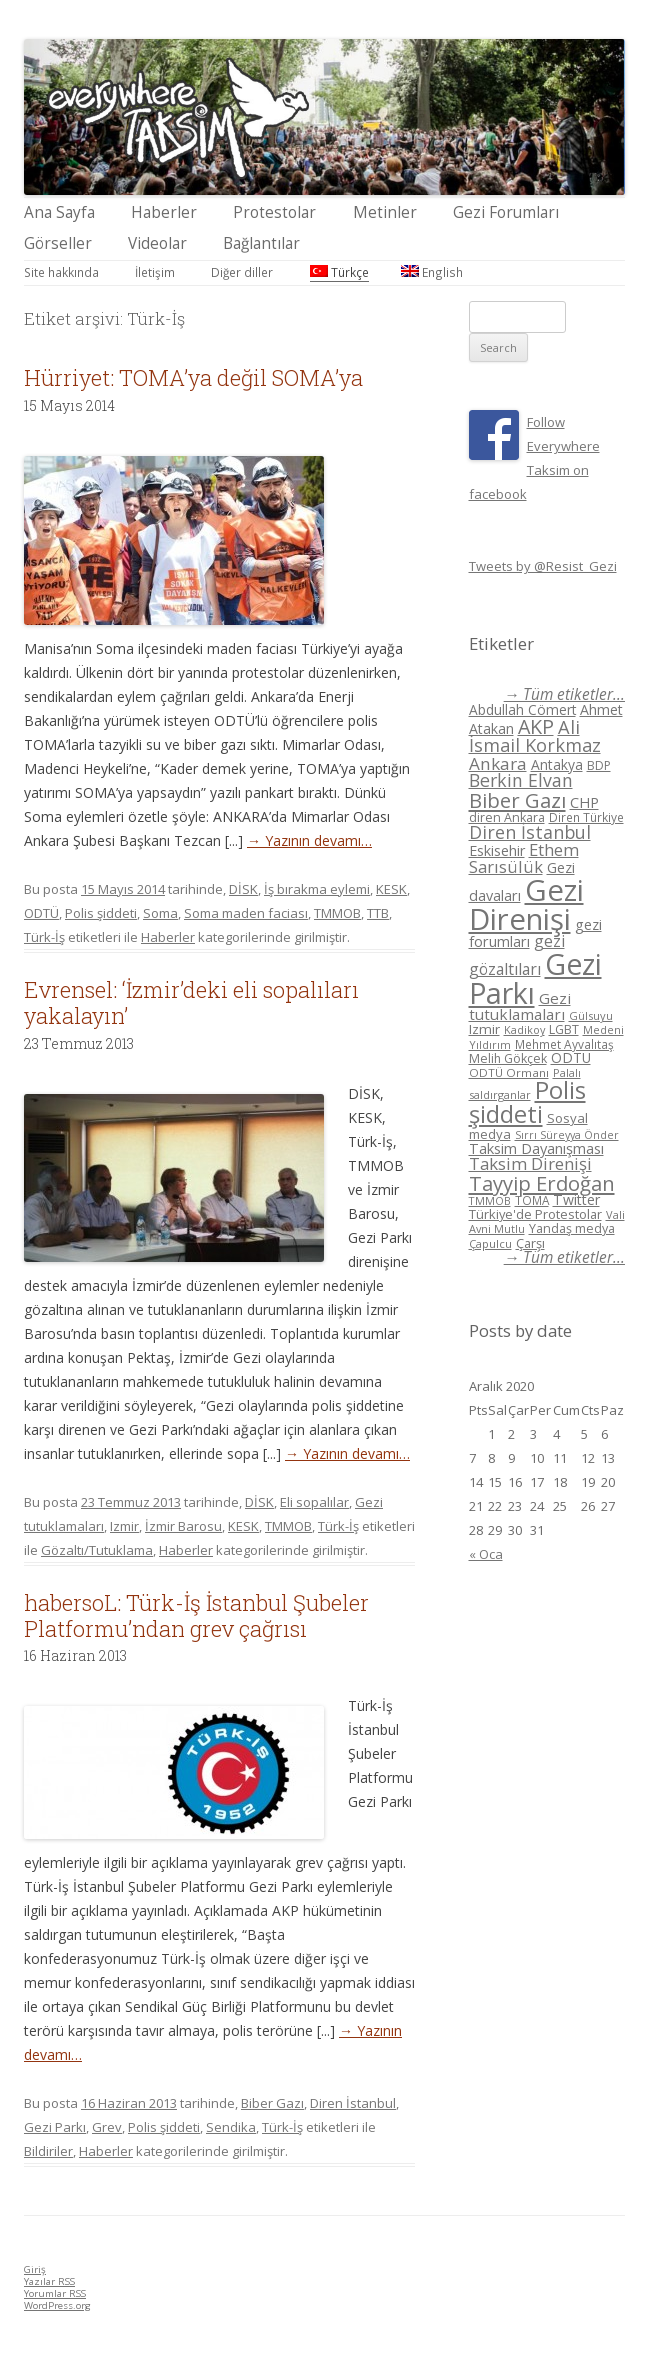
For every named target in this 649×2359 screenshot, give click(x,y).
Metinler (385, 212)
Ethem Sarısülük (524, 858)
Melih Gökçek (508, 1058)
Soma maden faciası (246, 913)
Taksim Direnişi (530, 1163)
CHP (584, 802)
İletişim (155, 272)
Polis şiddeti (101, 913)
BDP (599, 765)
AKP (536, 726)
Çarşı (530, 1243)
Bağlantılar (261, 243)
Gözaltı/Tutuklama (97, 1550)
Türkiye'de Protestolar (535, 1214)
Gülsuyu (591, 1015)
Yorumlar (55, 2293)
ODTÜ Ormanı (509, 1072)
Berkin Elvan (521, 780)
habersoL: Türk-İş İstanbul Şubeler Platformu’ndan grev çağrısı (196, 1615)
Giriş (35, 2269)
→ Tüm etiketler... (564, 694)
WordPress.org (57, 2305)
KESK (391, 889)
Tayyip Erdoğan (542, 1183)
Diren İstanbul (353, 2103)
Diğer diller (242, 272)
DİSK (243, 889)
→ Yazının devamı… (309, 840)
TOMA (532, 1200)
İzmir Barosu (183, 1526)
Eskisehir (497, 850)
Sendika (231, 2127)
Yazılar (49, 2281)
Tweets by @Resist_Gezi (543, 566)
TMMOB (337, 913)
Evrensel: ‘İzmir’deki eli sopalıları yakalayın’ (191, 1002)
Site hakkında (61, 272)
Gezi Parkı (55, 2127)
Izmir (124, 1526)
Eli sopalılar (314, 1502)
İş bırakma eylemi (317, 889)
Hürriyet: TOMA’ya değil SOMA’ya (193, 377)
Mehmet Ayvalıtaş (564, 1044)
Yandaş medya (572, 1228)
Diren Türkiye (586, 817)
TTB (378, 913)
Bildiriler (48, 2151)
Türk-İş (44, 937)
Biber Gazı (272, 2103)
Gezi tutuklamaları (520, 1006)
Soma (160, 913)
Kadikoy (524, 1029)
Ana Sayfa (59, 212)
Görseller (58, 243)
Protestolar (274, 212)
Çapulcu (490, 1243)
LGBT (564, 1029)
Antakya (557, 764)
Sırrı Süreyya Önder (567, 1135)
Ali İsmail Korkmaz (535, 736)
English (432, 272)
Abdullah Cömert (522, 709)
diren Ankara (507, 817)
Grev (107, 2127)
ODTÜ (41, 913)
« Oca (486, 1554)
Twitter (576, 1199)
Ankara (498, 763)
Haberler (164, 212)
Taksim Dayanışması (536, 1148)
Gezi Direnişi (526, 904)
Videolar (157, 243)
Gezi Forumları (506, 212)
